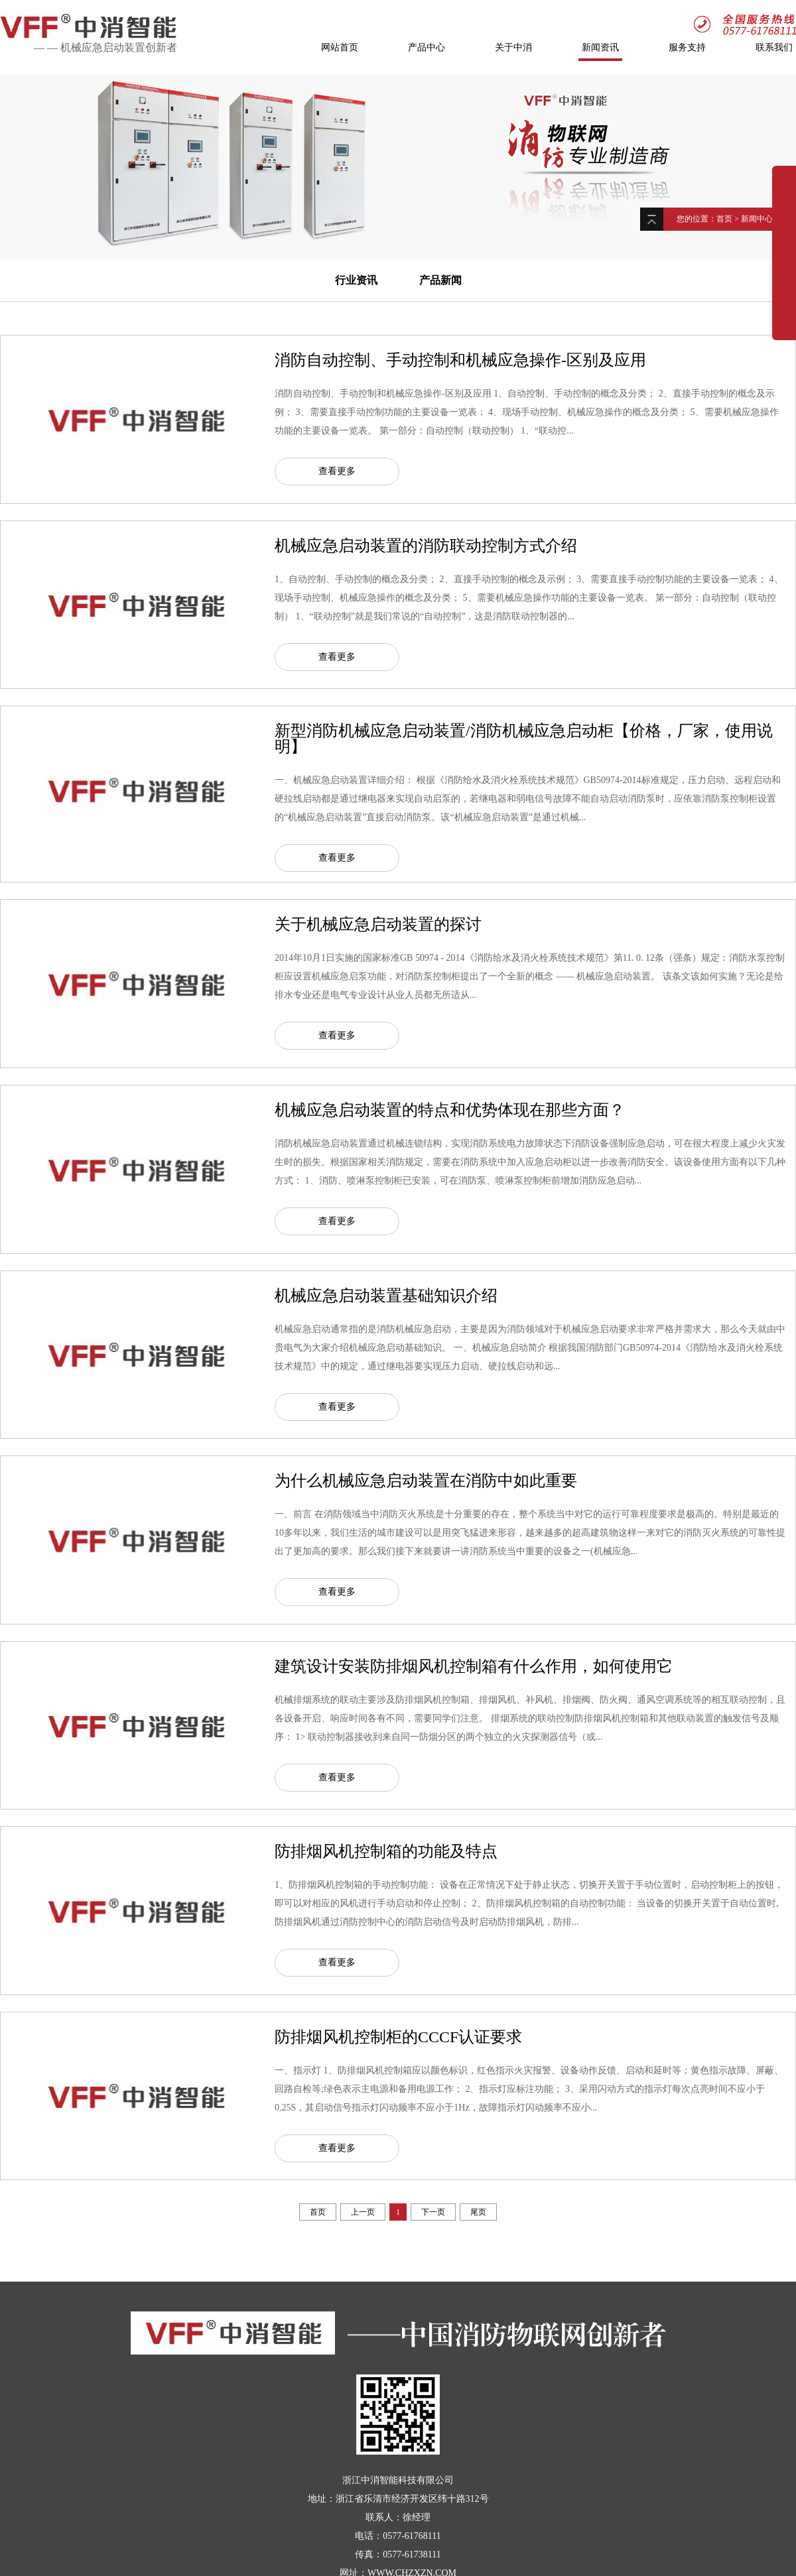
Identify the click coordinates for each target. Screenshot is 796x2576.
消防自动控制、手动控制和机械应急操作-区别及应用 (460, 360)
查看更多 (337, 471)
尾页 (478, 2212)
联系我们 (774, 47)
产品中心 (426, 47)
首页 (724, 218)
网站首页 (339, 47)
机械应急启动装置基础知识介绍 (386, 1295)
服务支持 (687, 47)
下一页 (433, 2212)
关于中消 (513, 47)
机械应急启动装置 (102, 47)
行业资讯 (356, 280)
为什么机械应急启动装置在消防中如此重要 (426, 1480)
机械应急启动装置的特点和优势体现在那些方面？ (450, 1110)
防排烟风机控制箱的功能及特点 (386, 1851)
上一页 (363, 2212)
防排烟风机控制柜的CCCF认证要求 (398, 2037)
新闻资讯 (600, 47)
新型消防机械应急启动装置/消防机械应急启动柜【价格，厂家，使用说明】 (524, 738)
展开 (784, 246)
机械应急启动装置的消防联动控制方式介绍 (426, 545)
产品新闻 (440, 280)
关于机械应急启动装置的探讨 (378, 924)
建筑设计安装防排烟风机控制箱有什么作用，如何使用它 (474, 1666)
